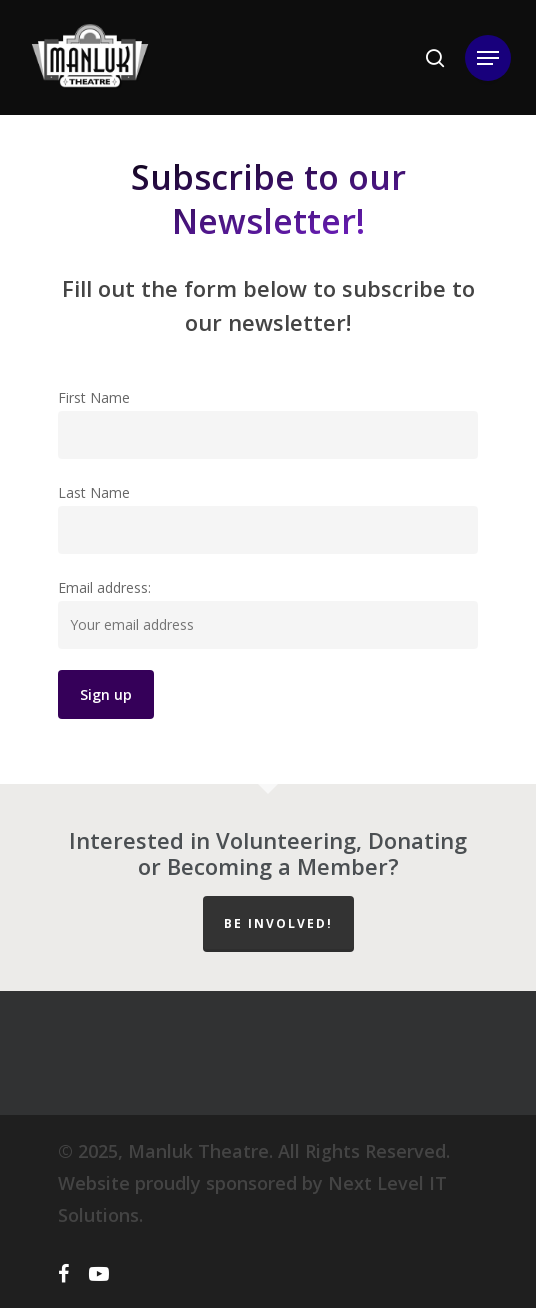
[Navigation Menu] (488, 58)
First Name (94, 397)
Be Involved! (278, 923)
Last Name (94, 492)
